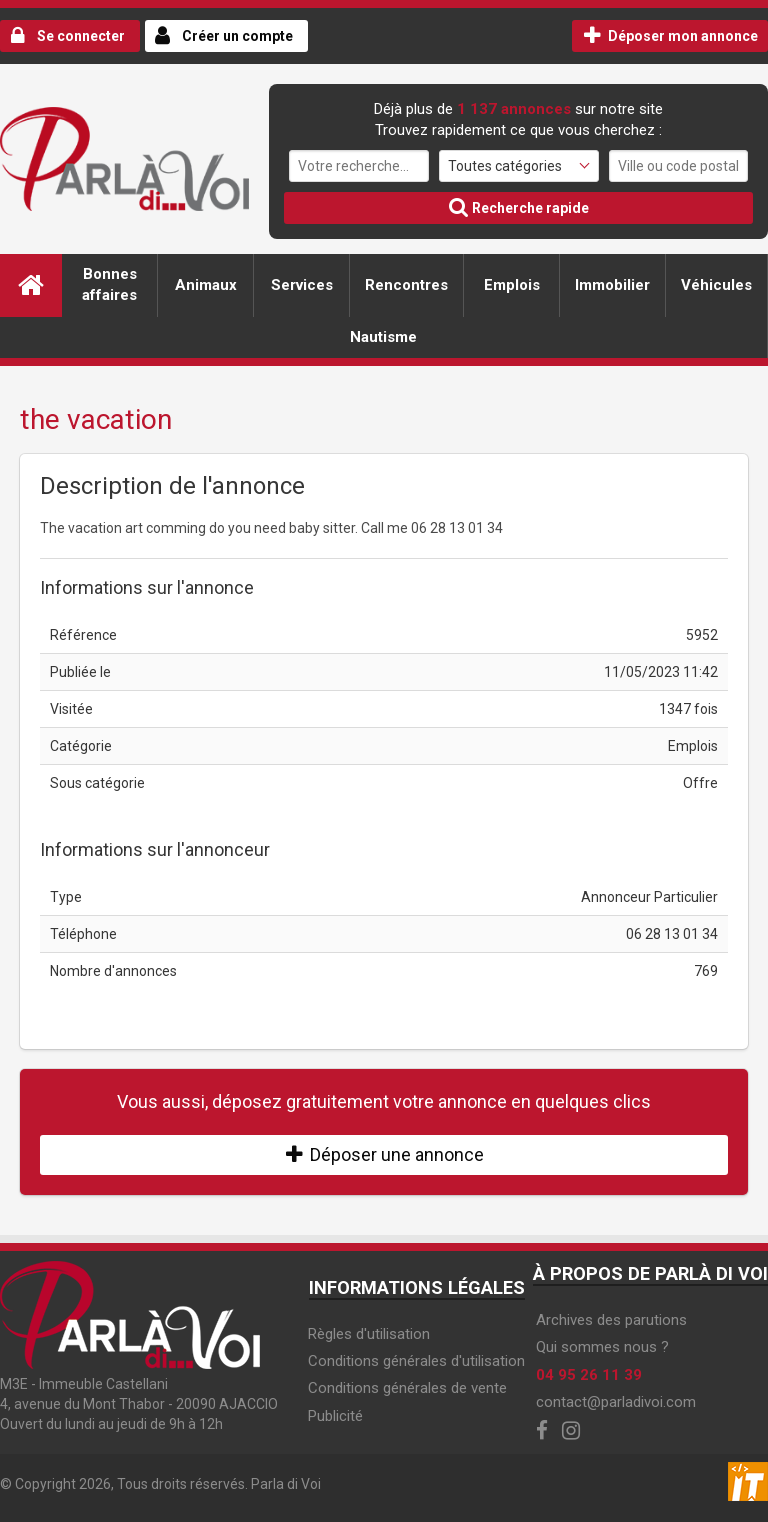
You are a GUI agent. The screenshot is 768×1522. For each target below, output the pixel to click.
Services (302, 285)
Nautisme (383, 337)
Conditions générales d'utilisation (416, 1361)
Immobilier (612, 285)
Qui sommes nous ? (602, 1347)
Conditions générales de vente (407, 1388)
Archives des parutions (611, 1320)
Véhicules (716, 285)
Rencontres (406, 285)
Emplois (512, 285)
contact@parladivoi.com (616, 1402)
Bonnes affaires (109, 284)
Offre (700, 783)
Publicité (335, 1416)
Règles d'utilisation (369, 1334)
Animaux (206, 285)
